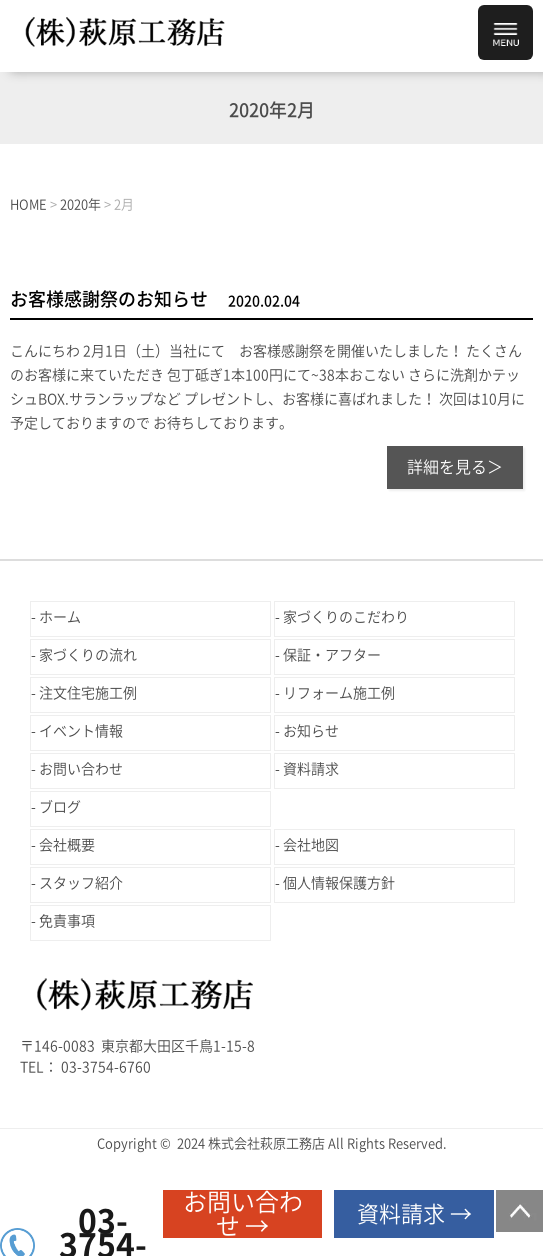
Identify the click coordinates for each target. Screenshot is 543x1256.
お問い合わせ (81, 769)
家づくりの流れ (88, 655)
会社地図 (311, 845)
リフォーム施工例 (339, 693)
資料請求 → (414, 1214)
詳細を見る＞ (455, 467)
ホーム (60, 617)
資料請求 (311, 769)
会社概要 (67, 845)
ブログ (60, 807)
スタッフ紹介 (81, 883)
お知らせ (311, 731)
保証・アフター (332, 655)
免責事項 (67, 921)
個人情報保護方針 (339, 883)
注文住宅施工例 (88, 693)
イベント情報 (81, 731)
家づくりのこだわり (346, 617)
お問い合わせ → (243, 1214)
